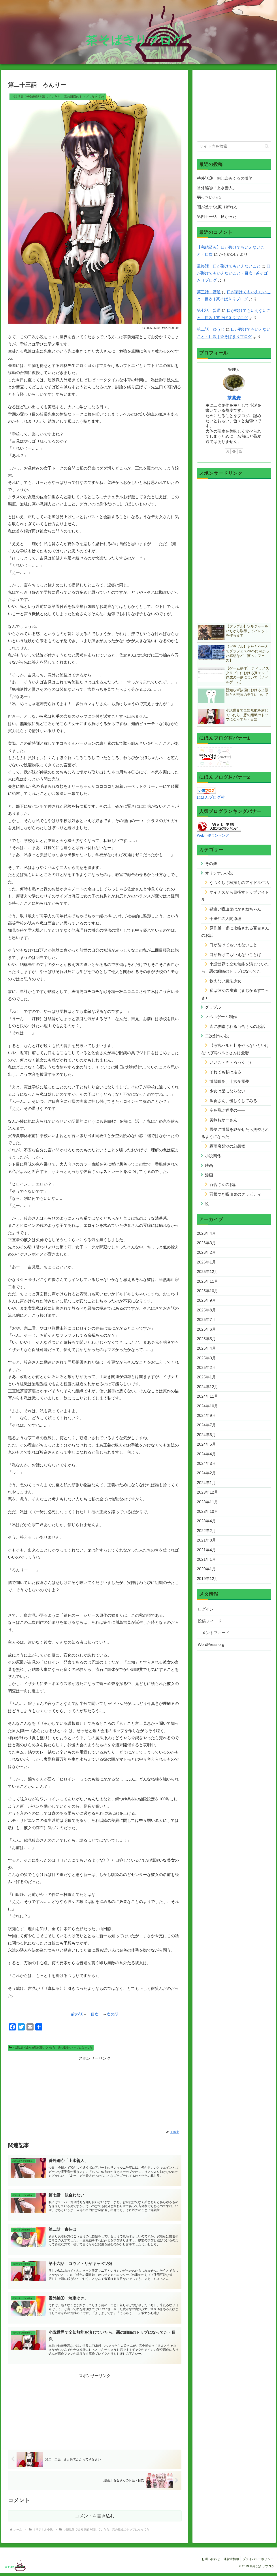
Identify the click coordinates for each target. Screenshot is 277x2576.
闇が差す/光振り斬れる (217, 207)
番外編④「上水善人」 (217, 188)
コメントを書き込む (94, 2519)
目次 (95, 2014)
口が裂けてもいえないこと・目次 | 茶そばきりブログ (234, 273)
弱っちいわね (209, 197)
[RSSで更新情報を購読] (240, 451)
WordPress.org (211, 1644)
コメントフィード (214, 1633)
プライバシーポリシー (257, 2562)
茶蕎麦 (234, 397)
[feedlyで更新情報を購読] (234, 451)
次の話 (113, 2014)
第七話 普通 (209, 310)
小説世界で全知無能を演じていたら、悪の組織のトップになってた (50, 2047)
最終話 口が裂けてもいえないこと (228, 266)
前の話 (77, 2014)
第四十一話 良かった (217, 216)
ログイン (206, 1609)
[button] (267, 146)
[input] (234, 146)
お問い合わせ (208, 2562)
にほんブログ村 (211, 797)
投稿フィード (210, 1621)
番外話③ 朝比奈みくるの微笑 (225, 178)
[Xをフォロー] (228, 451)
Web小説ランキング (213, 835)
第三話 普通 (209, 292)
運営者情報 (229, 2562)
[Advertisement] (94, 2093)
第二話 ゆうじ (211, 329)
